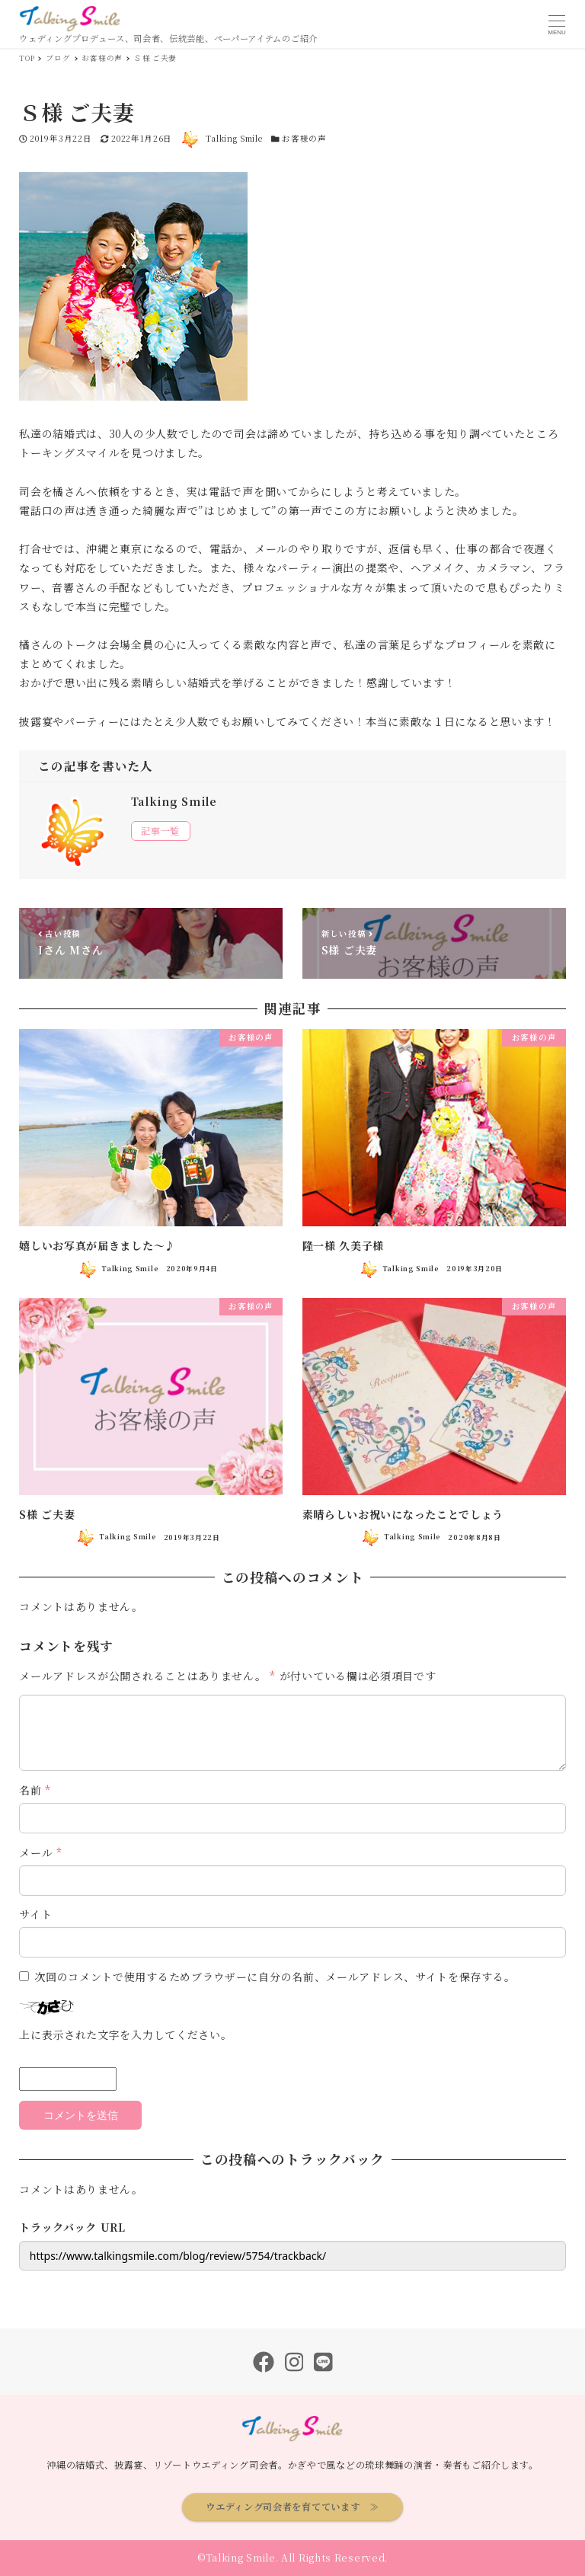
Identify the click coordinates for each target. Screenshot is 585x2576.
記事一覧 (160, 831)
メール (40, 1852)
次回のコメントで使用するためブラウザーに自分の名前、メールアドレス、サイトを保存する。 (274, 1976)
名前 (35, 1790)
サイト (35, 1914)
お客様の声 (304, 138)
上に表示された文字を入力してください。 (125, 2034)
